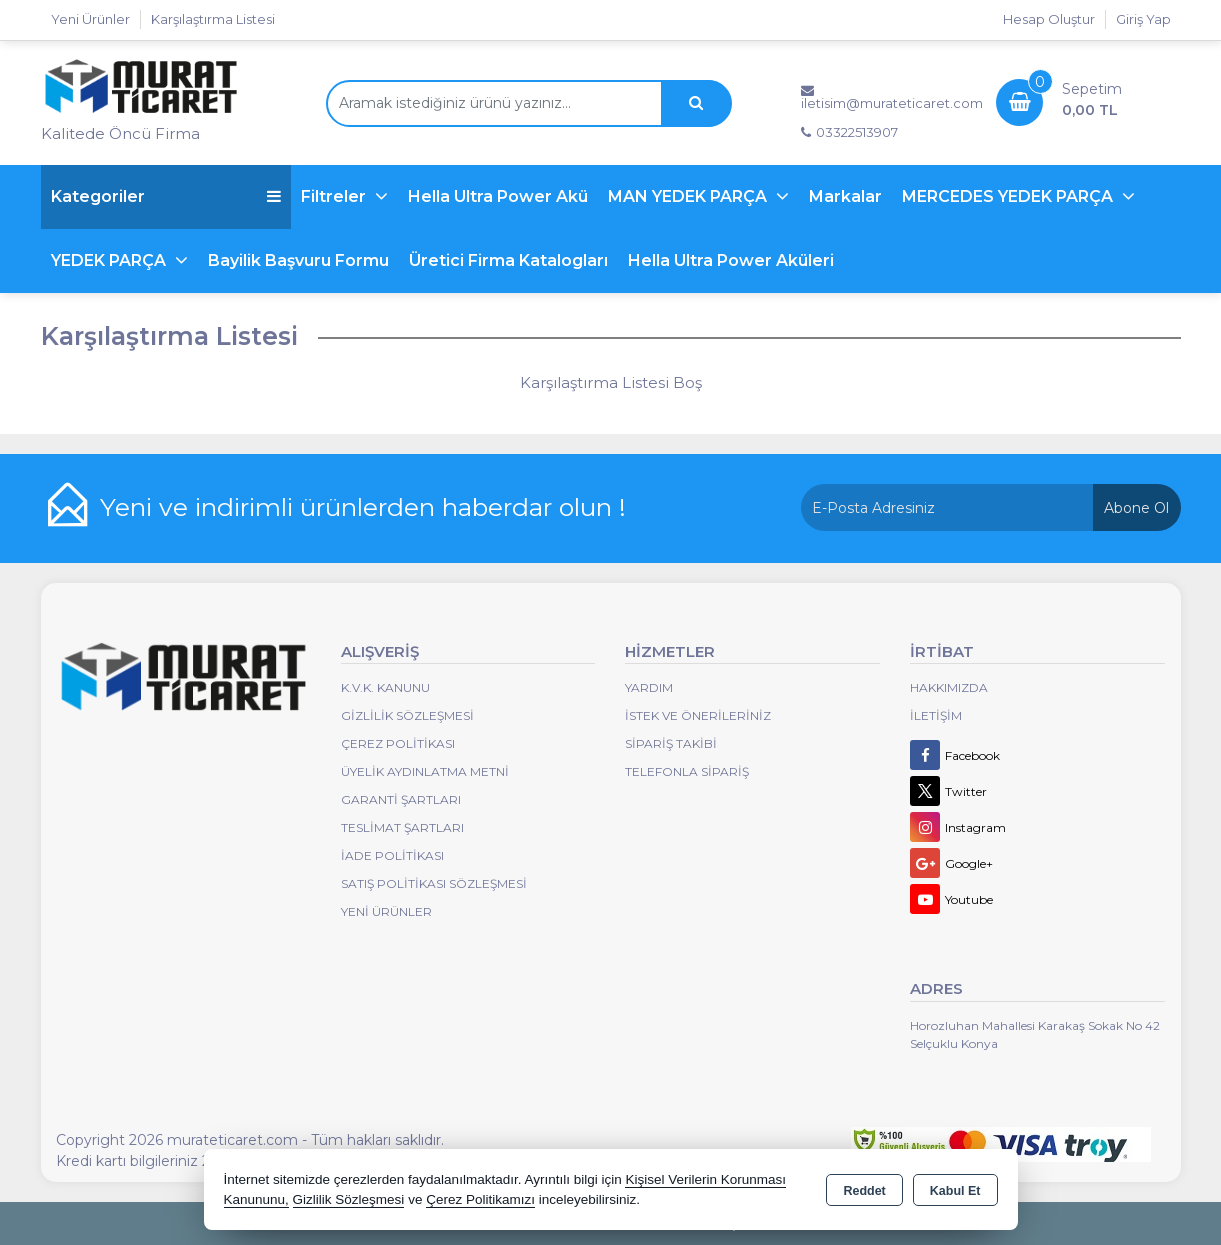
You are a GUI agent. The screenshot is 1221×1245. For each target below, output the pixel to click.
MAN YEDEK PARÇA (689, 196)
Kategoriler (166, 196)
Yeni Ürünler (386, 911)
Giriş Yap (1143, 19)
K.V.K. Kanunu (385, 687)
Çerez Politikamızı (480, 1199)
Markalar (845, 196)
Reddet (864, 1191)
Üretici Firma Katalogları (508, 260)
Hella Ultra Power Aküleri (731, 260)
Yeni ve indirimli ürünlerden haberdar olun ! (363, 507)
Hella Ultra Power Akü (498, 196)
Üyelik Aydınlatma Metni (425, 771)
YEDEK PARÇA (110, 260)
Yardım (649, 687)
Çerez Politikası (398, 743)
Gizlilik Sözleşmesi (407, 715)
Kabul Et (955, 1191)
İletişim (936, 715)
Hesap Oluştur (1049, 19)
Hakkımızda (949, 687)
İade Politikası (392, 855)
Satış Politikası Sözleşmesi (434, 883)
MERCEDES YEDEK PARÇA (1009, 196)
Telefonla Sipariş (687, 771)
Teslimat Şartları (402, 827)
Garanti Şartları (401, 799)
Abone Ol (1136, 508)
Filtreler (335, 196)
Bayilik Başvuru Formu (298, 260)
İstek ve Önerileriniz (698, 715)
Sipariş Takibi (671, 743)
